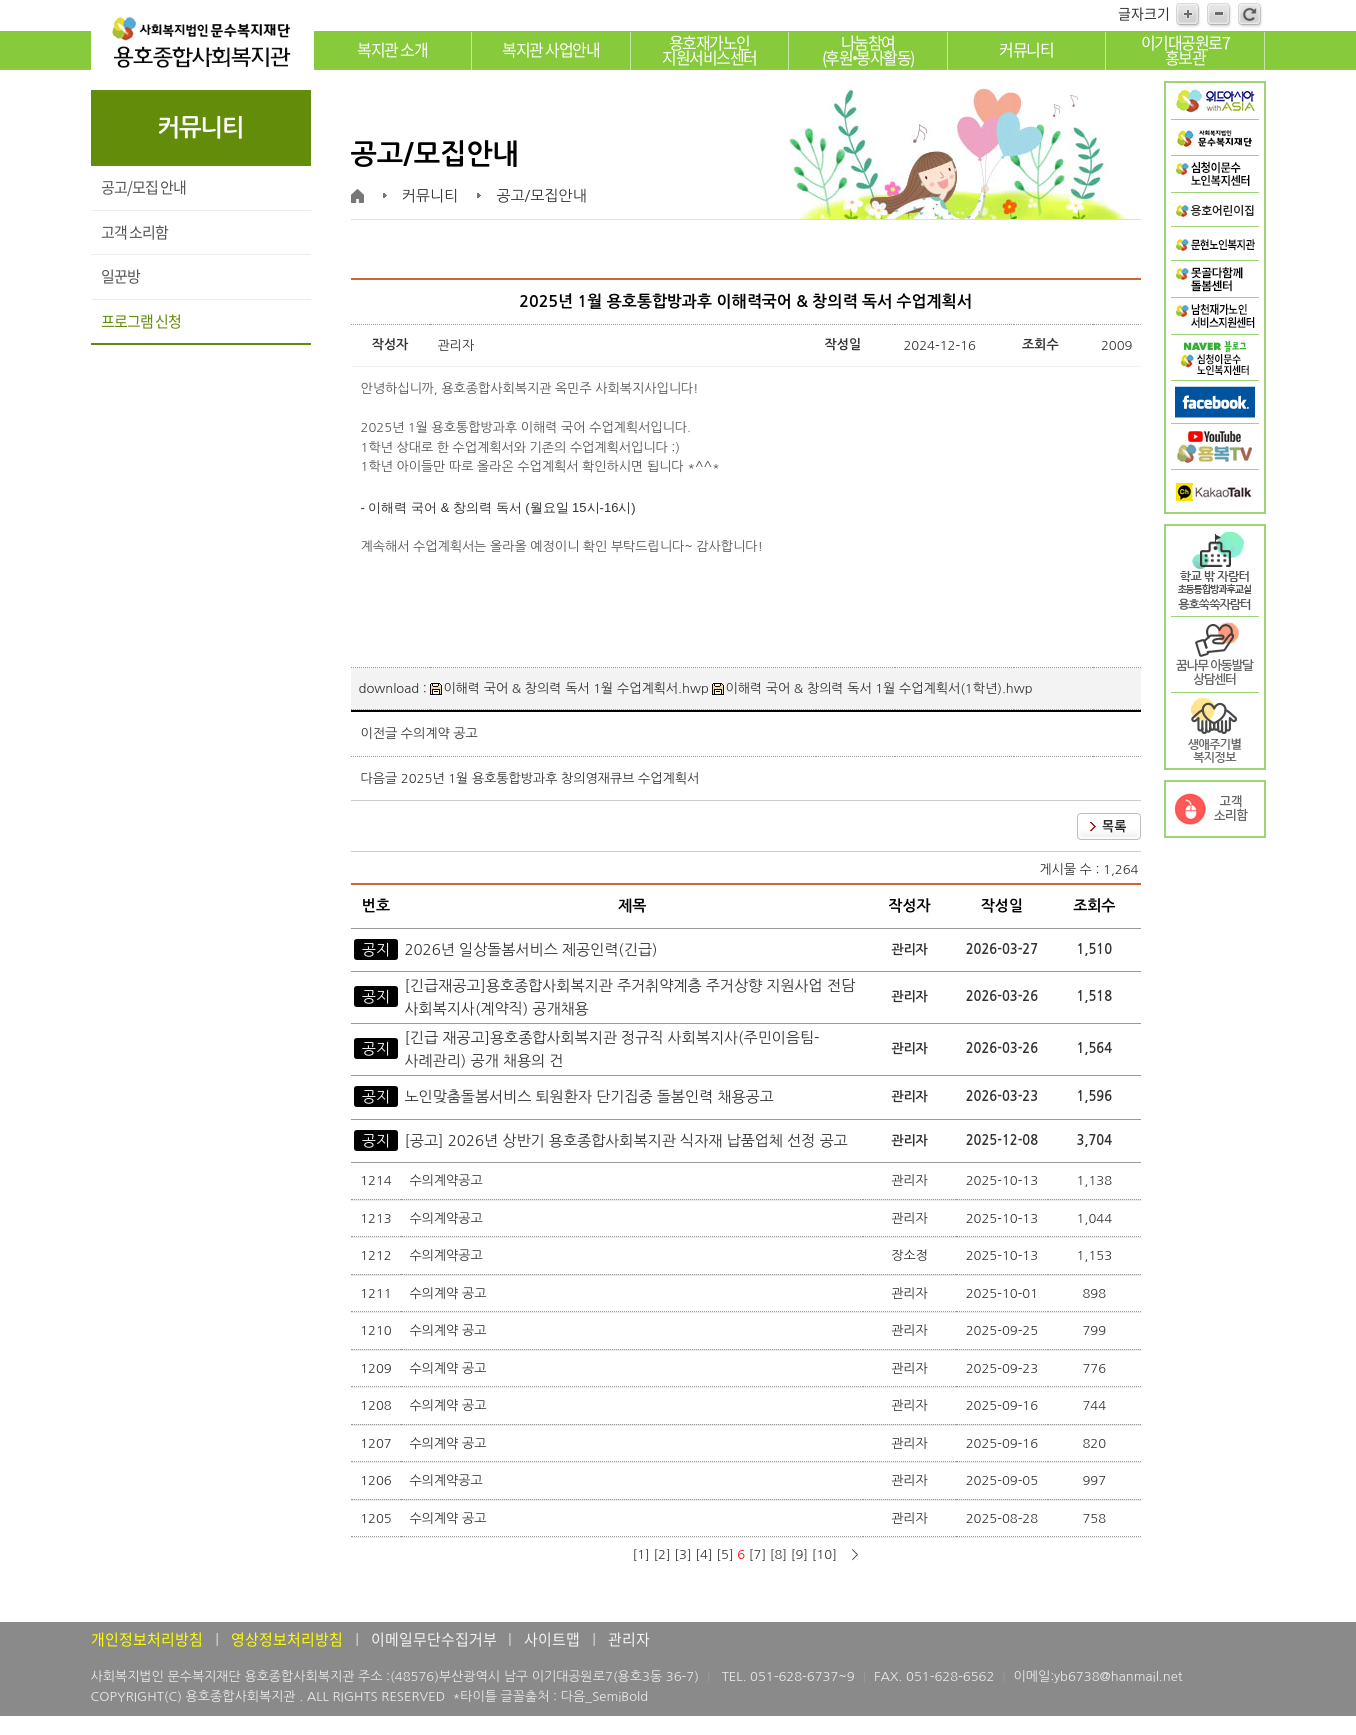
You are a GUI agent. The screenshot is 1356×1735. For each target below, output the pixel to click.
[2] (661, 1554)
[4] (703, 1554)
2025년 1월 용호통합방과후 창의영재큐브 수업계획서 (550, 778)
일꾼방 (120, 276)
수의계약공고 (447, 1180)
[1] (640, 1554)
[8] (778, 1554)
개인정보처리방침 (147, 1639)
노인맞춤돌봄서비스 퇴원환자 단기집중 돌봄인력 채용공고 (588, 1096)
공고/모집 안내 (143, 187)
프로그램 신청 (141, 321)
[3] (682, 1554)
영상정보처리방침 (287, 1639)
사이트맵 (552, 1639)
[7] (757, 1554)
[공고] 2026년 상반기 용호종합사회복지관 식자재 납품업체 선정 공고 (625, 1140)
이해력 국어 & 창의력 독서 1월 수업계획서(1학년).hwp (872, 688)
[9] (799, 1554)
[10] (824, 1554)
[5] (724, 1554)
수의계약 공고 (439, 733)
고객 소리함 (134, 232)
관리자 (629, 1639)
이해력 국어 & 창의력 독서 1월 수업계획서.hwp (569, 688)
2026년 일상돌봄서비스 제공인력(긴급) (530, 949)
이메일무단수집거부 (435, 1639)
